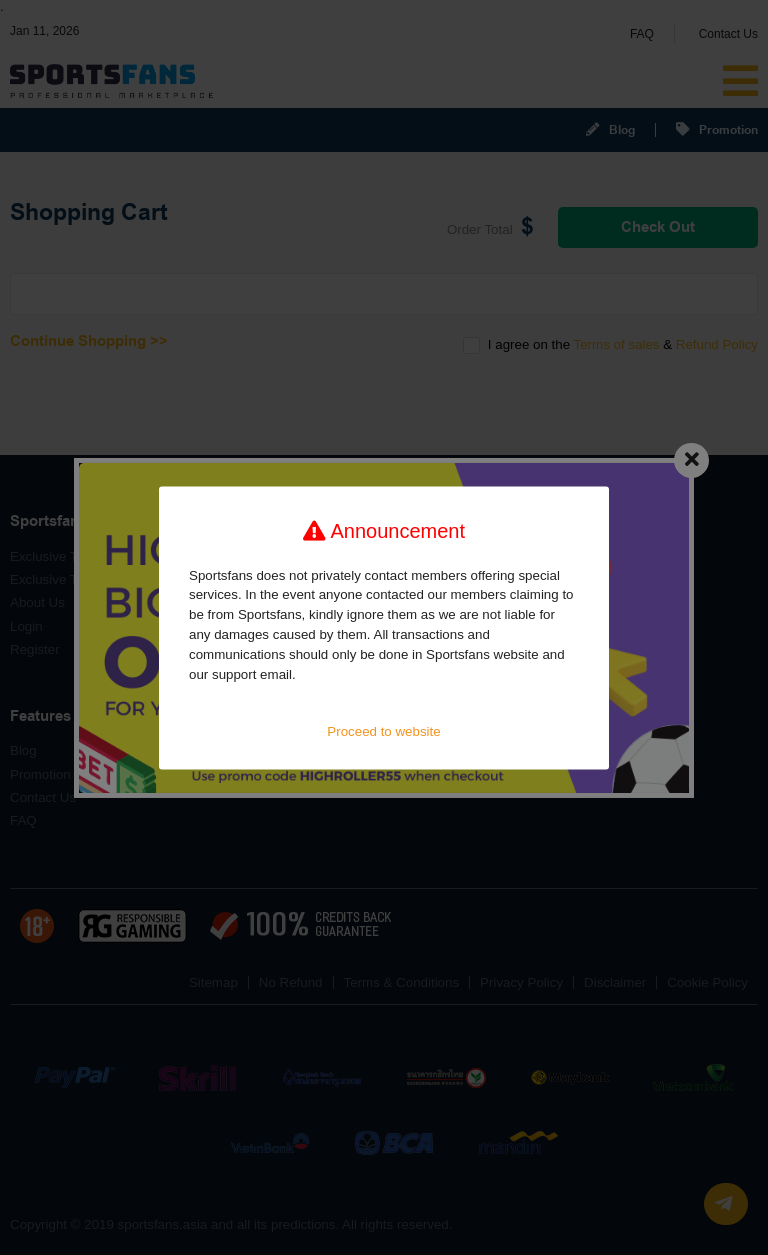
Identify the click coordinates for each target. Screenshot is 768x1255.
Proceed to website (383, 732)
